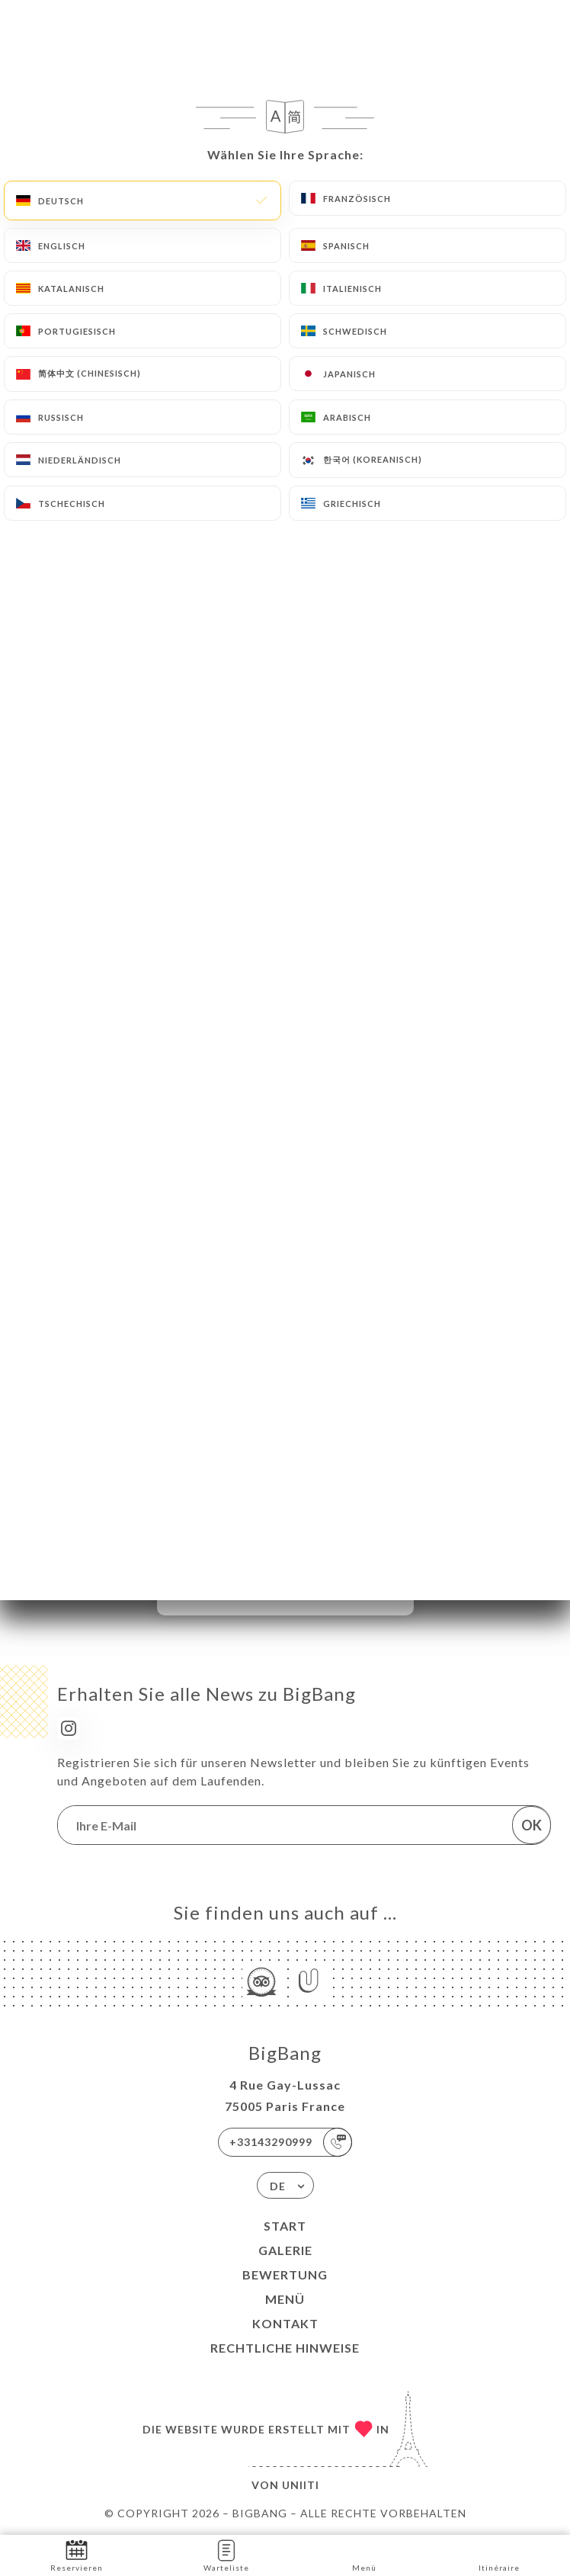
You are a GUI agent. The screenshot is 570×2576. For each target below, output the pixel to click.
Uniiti (300, 2484)
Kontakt (285, 2323)
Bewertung (285, 2274)
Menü (285, 2299)
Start (285, 2225)
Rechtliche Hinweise (285, 2347)
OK (531, 1825)
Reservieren (76, 2554)
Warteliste (226, 2554)
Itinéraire (499, 2554)
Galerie (285, 2250)
